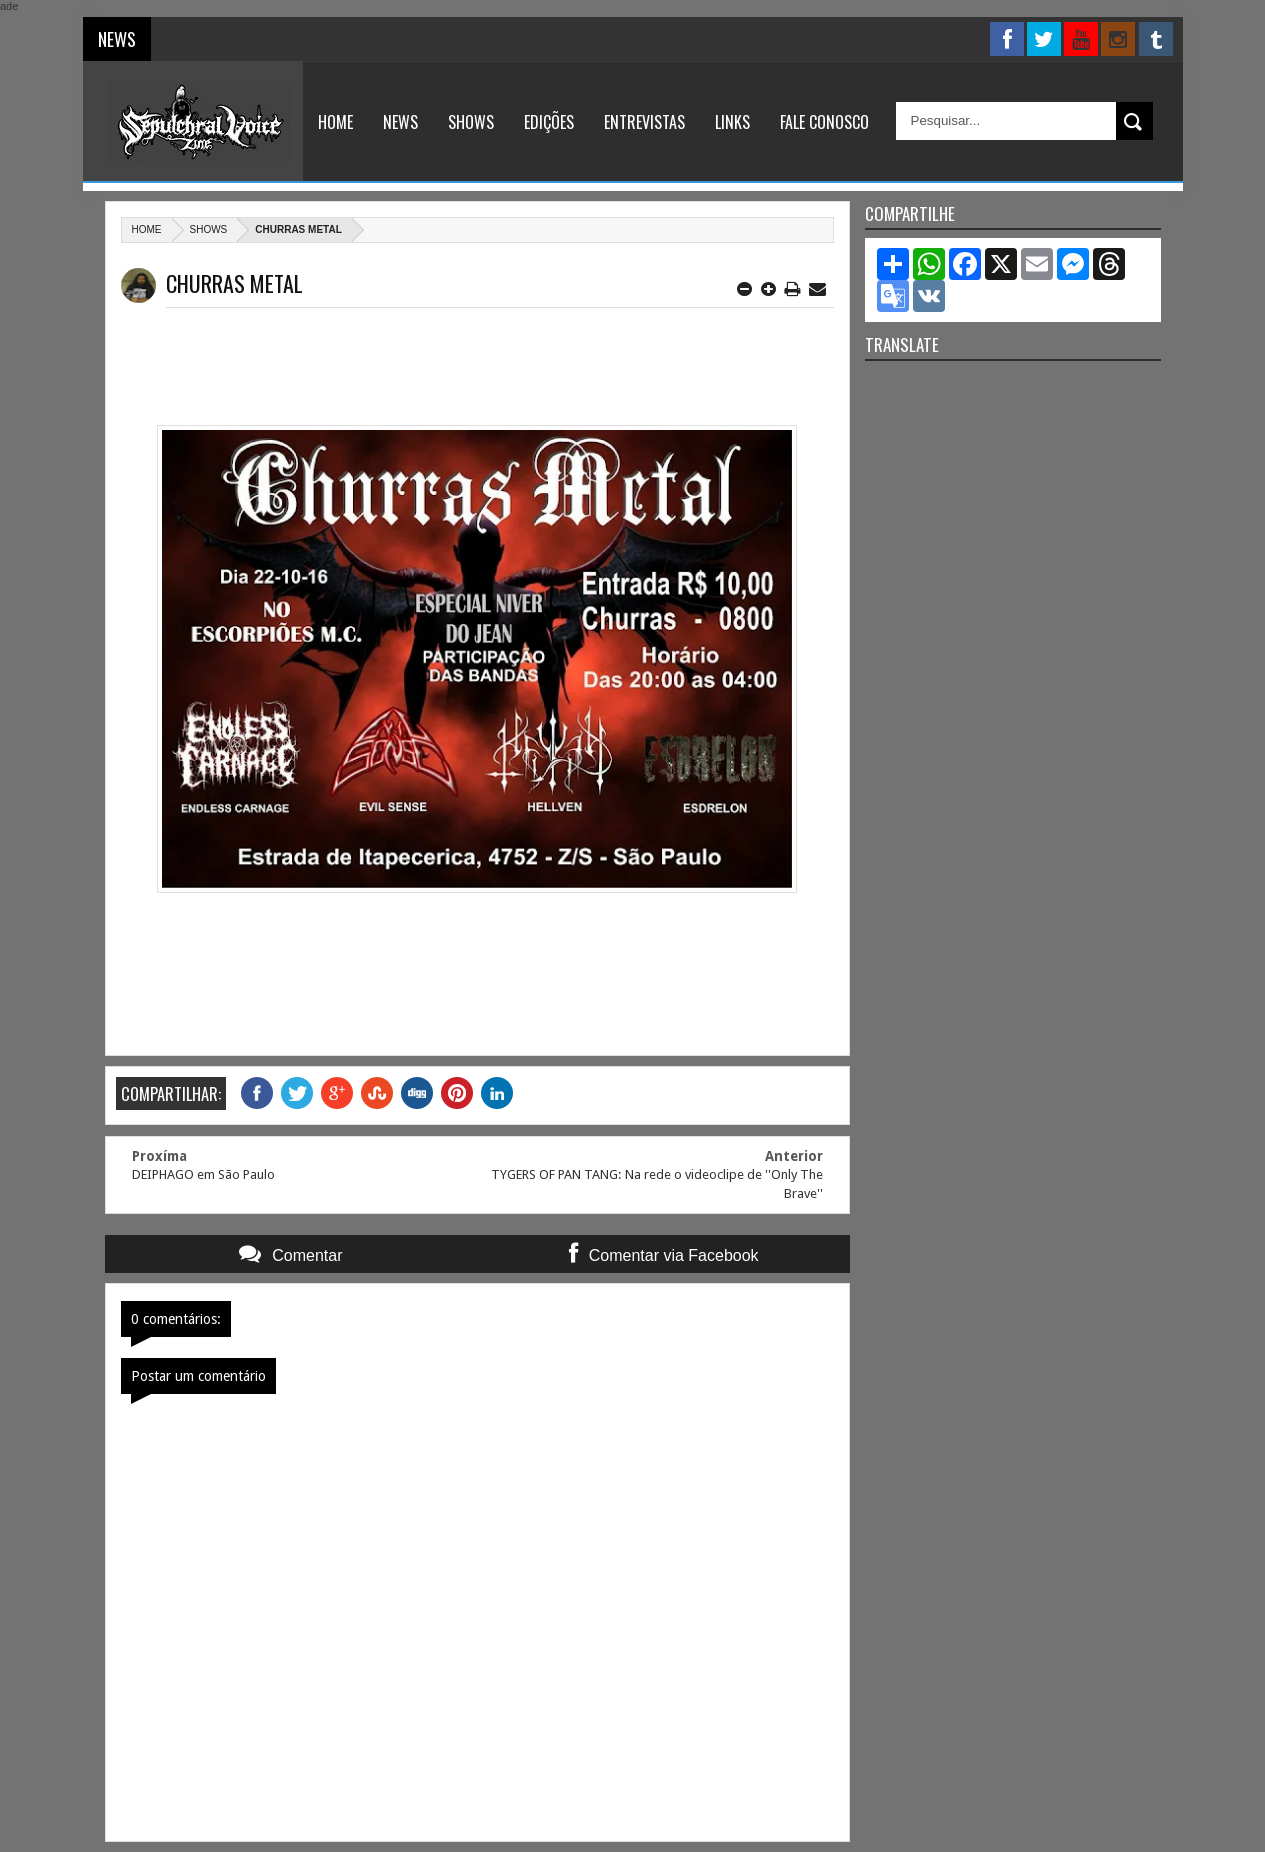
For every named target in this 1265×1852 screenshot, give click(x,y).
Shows (471, 122)
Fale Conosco (824, 122)
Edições (549, 122)
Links (732, 122)
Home (335, 122)
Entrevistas (644, 122)
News (400, 122)
